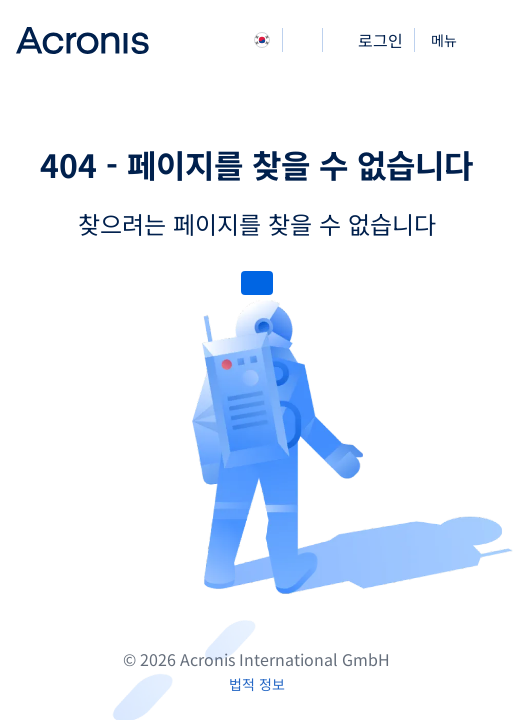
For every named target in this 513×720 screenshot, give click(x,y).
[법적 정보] (257, 683)
